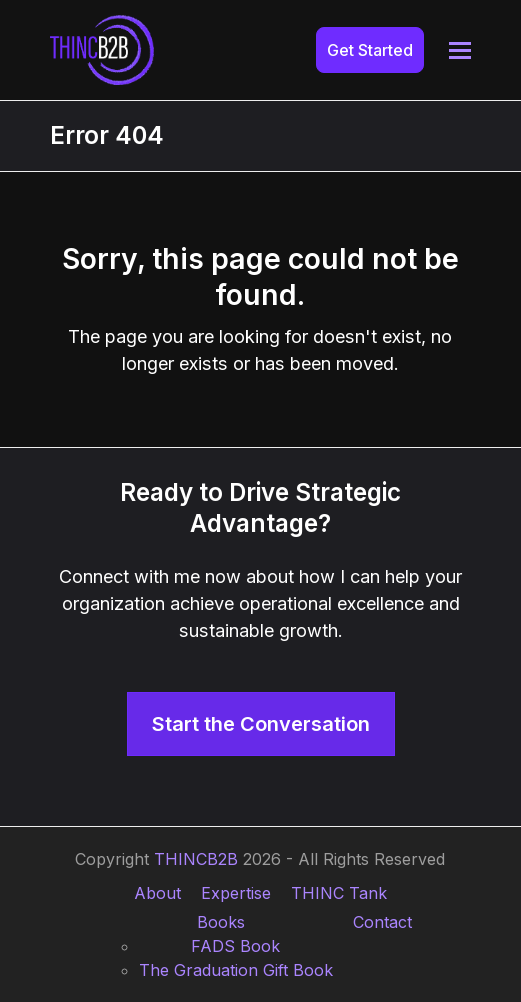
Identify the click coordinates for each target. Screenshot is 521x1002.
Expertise (236, 893)
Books (221, 922)
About (157, 893)
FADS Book (235, 946)
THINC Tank (339, 893)
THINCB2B (196, 859)
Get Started (370, 50)
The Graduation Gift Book (236, 970)
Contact (382, 922)
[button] (460, 50)
